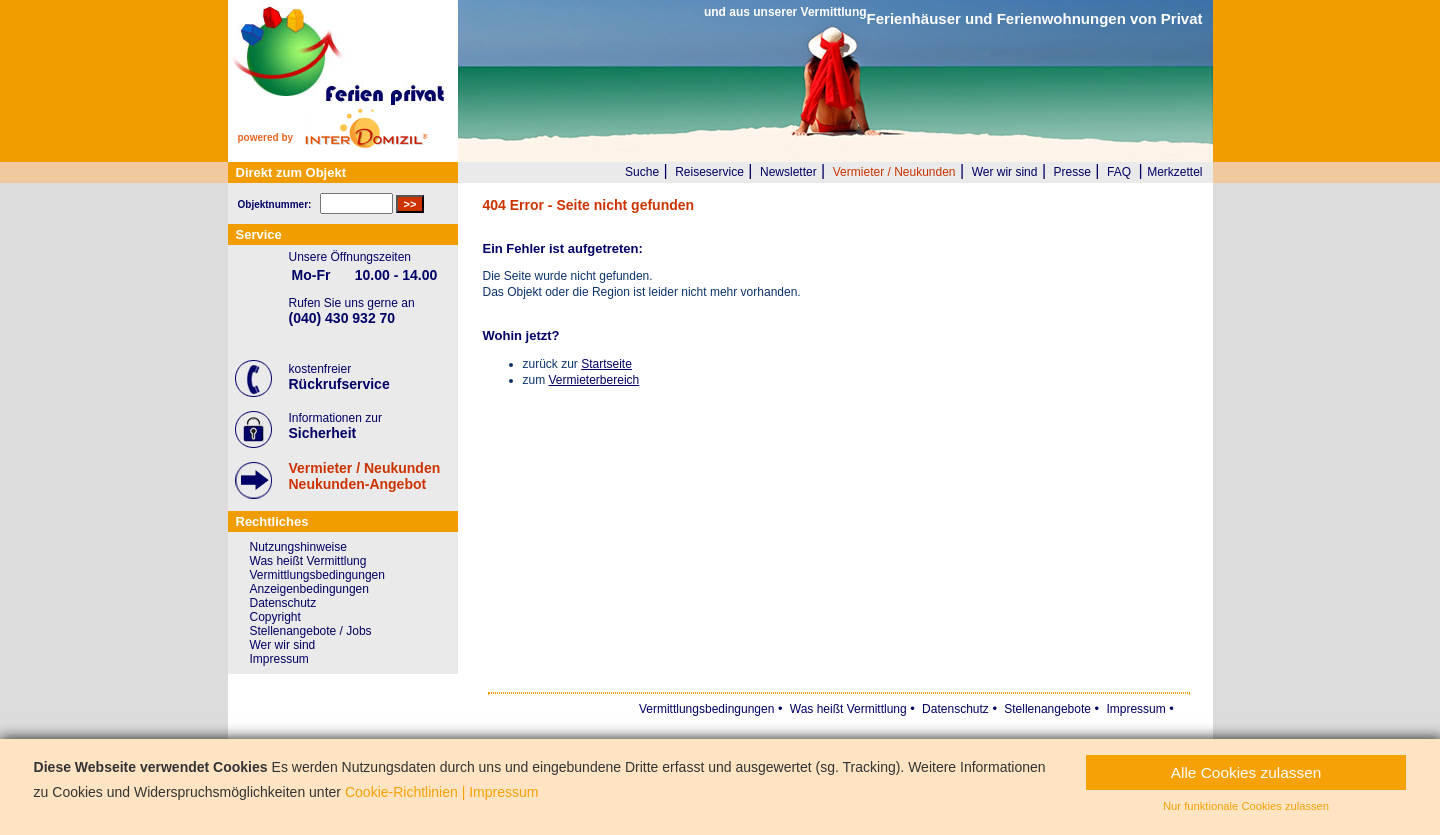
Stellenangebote (1047, 709)
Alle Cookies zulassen (1246, 772)
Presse (1072, 172)
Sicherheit (323, 433)
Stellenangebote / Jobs (311, 631)
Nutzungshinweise (298, 547)
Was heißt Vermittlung (308, 561)
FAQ (1119, 172)
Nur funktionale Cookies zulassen (1246, 806)
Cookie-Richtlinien (401, 792)
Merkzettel (1174, 172)
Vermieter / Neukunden (894, 172)
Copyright (275, 617)
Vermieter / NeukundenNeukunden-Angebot (365, 476)
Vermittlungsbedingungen (317, 575)
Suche (642, 172)
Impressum (279, 659)
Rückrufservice (339, 384)
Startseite (606, 364)
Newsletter (788, 172)
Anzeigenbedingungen (309, 589)
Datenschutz (283, 603)
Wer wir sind (1005, 172)
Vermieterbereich (594, 380)
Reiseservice (709, 172)
